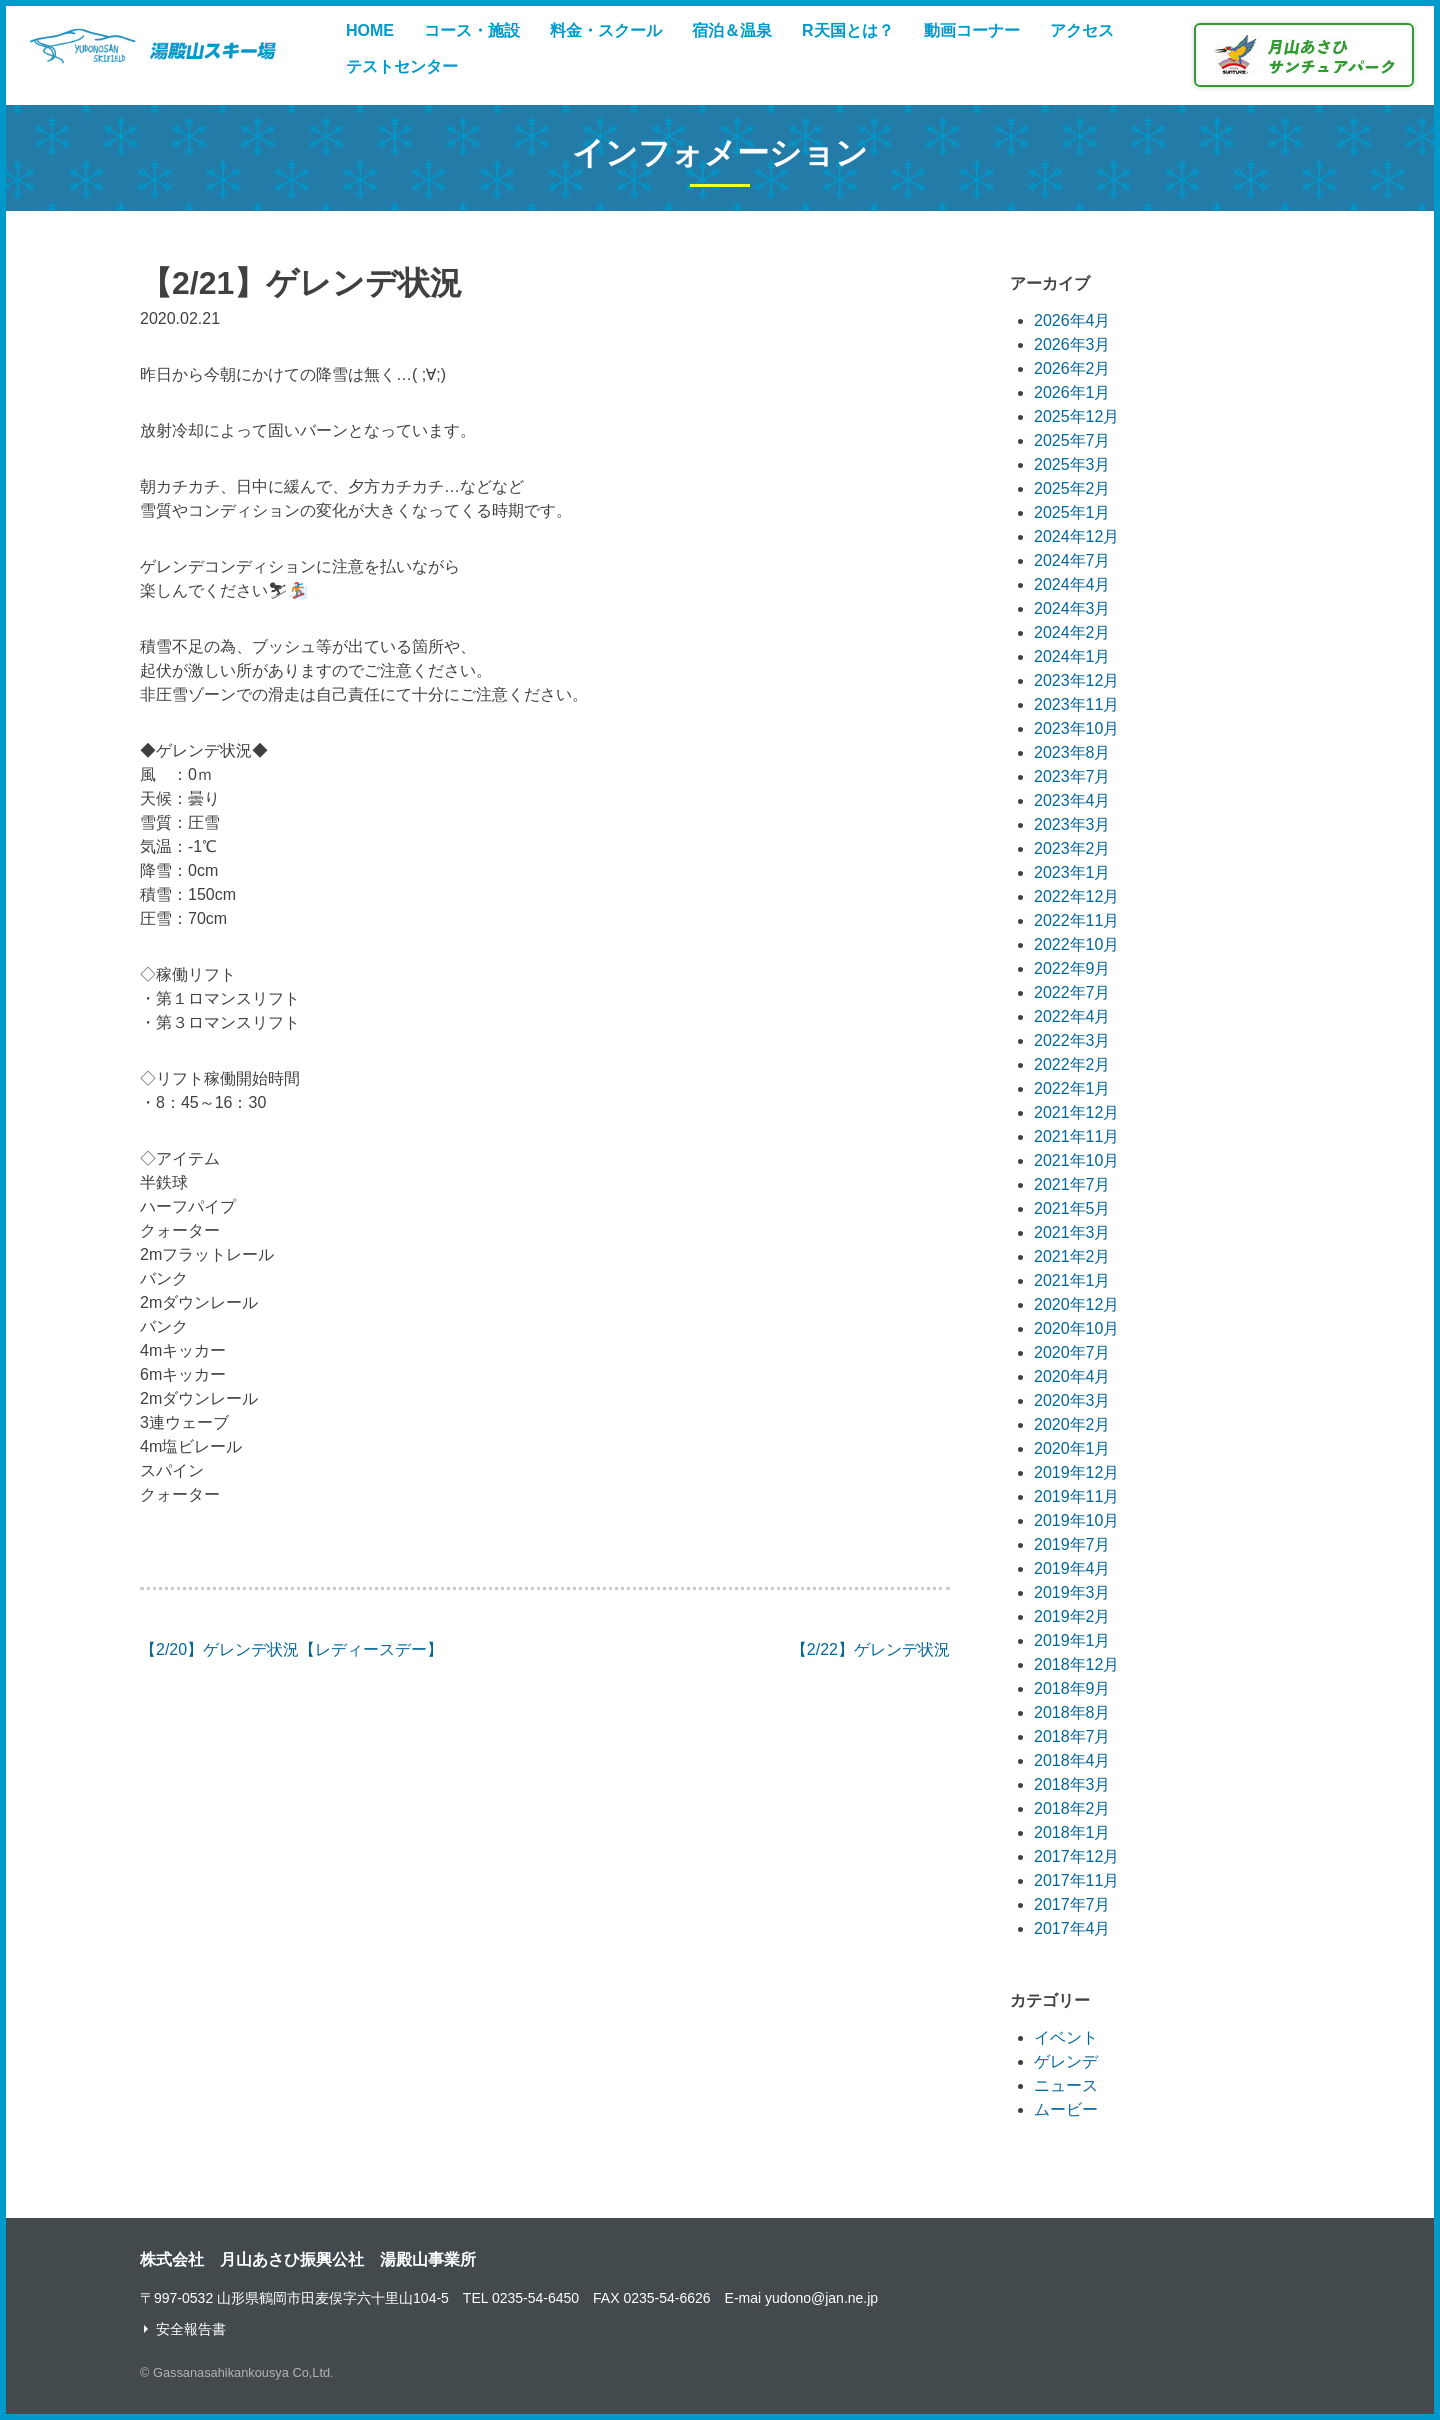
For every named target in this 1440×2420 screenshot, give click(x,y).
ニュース (1066, 2085)
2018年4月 (1072, 1760)
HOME (370, 30)
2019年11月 (1076, 1496)
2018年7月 (1072, 1736)
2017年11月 (1076, 1880)
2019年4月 (1072, 1568)
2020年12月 (1076, 1304)
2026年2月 (1072, 368)
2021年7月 (1072, 1184)
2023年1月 (1072, 872)
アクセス (1082, 30)
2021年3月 (1072, 1232)
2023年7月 (1072, 776)
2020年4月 (1072, 1376)
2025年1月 (1072, 512)
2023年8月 (1072, 752)
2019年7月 (1072, 1544)
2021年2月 (1072, 1256)
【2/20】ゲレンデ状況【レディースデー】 (291, 1649)
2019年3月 (1072, 1592)
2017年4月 (1072, 1928)
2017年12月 (1076, 1856)
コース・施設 (472, 30)
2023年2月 (1072, 848)
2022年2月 (1072, 1064)
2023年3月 (1072, 824)
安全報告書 (191, 2329)
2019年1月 (1072, 1640)
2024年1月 (1072, 656)
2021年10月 (1076, 1160)
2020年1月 (1072, 1448)
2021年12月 (1076, 1112)
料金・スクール (606, 30)
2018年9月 (1072, 1688)
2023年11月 (1076, 704)
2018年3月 (1072, 1784)
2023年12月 (1076, 680)
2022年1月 (1072, 1088)
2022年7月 (1072, 992)
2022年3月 (1072, 1040)
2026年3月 (1072, 344)
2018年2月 (1072, 1808)
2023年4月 (1072, 800)
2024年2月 (1072, 632)
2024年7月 (1072, 560)
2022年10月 (1076, 944)
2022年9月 (1072, 968)
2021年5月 (1072, 1208)
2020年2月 (1072, 1424)
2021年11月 (1076, 1136)
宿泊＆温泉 (732, 30)
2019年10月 (1076, 1520)
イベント (1066, 2037)
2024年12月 (1076, 536)
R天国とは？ (848, 30)
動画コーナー (972, 30)
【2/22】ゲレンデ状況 (870, 1649)
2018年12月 (1076, 1664)
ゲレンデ (1066, 2061)
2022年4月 (1072, 1016)
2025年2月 (1072, 488)
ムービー (1066, 2109)
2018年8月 (1072, 1712)
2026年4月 (1072, 320)
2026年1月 (1072, 392)
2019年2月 (1072, 1616)
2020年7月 (1072, 1352)
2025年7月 (1072, 440)
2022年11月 (1076, 920)
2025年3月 (1072, 464)
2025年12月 (1076, 416)
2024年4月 (1072, 584)
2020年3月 (1072, 1400)
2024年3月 (1072, 608)
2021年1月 (1072, 1280)
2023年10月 (1076, 728)
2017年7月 (1072, 1904)
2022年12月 (1076, 896)
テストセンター (402, 66)
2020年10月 (1076, 1328)
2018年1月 (1072, 1832)
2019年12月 (1076, 1472)
